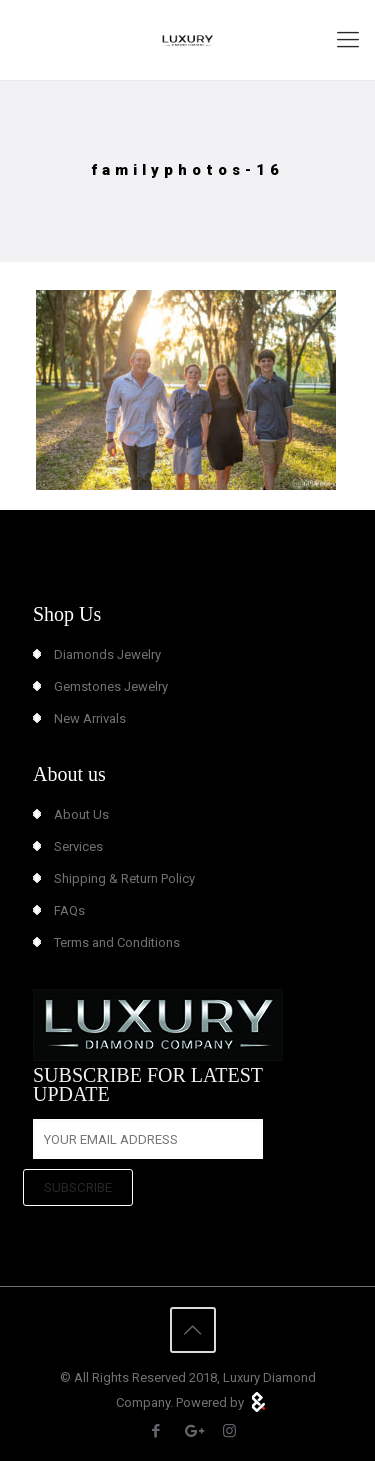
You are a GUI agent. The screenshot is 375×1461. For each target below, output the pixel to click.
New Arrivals (90, 718)
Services (78, 846)
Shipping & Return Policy (124, 878)
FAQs (69, 910)
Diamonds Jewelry (107, 654)
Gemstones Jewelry (111, 686)
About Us (81, 814)
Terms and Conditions (117, 942)
